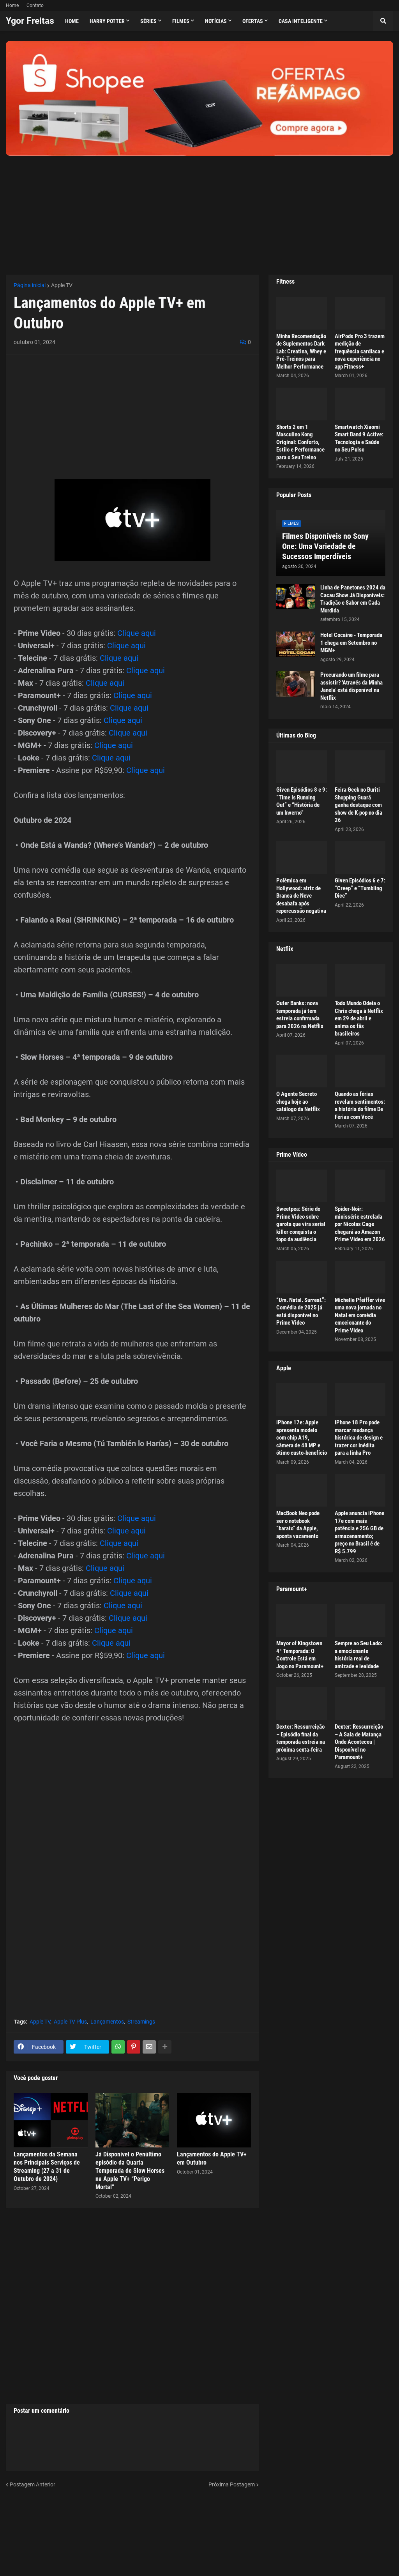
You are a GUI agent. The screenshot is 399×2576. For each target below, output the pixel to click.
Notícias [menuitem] (216, 21)
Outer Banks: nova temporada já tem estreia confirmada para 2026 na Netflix (299, 1015)
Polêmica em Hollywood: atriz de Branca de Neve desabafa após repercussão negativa (301, 895)
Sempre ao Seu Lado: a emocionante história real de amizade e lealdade (358, 1655)
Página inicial (30, 285)
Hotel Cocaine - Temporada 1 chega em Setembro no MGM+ (351, 643)
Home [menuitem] (72, 21)
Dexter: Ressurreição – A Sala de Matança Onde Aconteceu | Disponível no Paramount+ (359, 1742)
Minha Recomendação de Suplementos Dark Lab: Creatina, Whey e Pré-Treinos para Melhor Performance (301, 351)
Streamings (141, 2021)
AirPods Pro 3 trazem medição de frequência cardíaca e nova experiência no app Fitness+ (360, 351)
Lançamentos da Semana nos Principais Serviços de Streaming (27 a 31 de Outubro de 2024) (47, 2166)
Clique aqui (136, 633)
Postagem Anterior (32, 2484)
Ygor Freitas (30, 21)
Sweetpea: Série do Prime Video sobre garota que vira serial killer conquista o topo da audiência (300, 1224)
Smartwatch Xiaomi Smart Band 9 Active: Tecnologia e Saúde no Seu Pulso (359, 438)
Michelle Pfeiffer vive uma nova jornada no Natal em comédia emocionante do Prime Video (360, 1315)
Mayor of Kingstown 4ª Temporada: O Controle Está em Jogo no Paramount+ (299, 1655)
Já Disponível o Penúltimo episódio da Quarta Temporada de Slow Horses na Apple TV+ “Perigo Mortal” (129, 2170)
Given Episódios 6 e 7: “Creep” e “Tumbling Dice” (360, 888)
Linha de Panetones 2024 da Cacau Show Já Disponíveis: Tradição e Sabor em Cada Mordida (352, 599)
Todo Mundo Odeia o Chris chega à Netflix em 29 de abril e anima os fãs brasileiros (359, 1018)
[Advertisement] (199, 210)
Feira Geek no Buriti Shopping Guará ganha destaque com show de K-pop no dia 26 (358, 805)
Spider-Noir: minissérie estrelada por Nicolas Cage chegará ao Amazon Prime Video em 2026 (360, 1224)
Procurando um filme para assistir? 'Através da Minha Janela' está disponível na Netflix (351, 686)
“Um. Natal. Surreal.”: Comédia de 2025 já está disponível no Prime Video (301, 1312)
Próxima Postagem (231, 2484)
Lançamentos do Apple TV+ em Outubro (212, 2158)
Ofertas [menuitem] (252, 21)
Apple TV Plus (70, 2021)
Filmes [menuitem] (180, 21)
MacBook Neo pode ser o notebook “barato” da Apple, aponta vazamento (298, 1525)
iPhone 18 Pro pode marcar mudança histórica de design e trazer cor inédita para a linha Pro (359, 1437)
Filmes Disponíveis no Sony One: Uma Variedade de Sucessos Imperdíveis (325, 546)
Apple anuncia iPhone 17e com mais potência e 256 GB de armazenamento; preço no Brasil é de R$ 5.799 (359, 1532)
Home (12, 5)
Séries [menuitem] (148, 21)
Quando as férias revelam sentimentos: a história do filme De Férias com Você (360, 1105)
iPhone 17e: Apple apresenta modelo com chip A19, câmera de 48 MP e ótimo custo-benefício (301, 1437)
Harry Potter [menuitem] (107, 21)
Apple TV (61, 285)
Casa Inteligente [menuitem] (301, 21)
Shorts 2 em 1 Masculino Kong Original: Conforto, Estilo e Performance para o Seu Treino (300, 442)
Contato (35, 5)
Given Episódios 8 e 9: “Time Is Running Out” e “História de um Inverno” (301, 801)
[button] (383, 21)
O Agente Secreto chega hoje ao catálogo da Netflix (298, 1101)
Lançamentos (107, 2021)
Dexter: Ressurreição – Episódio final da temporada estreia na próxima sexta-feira (300, 1738)
